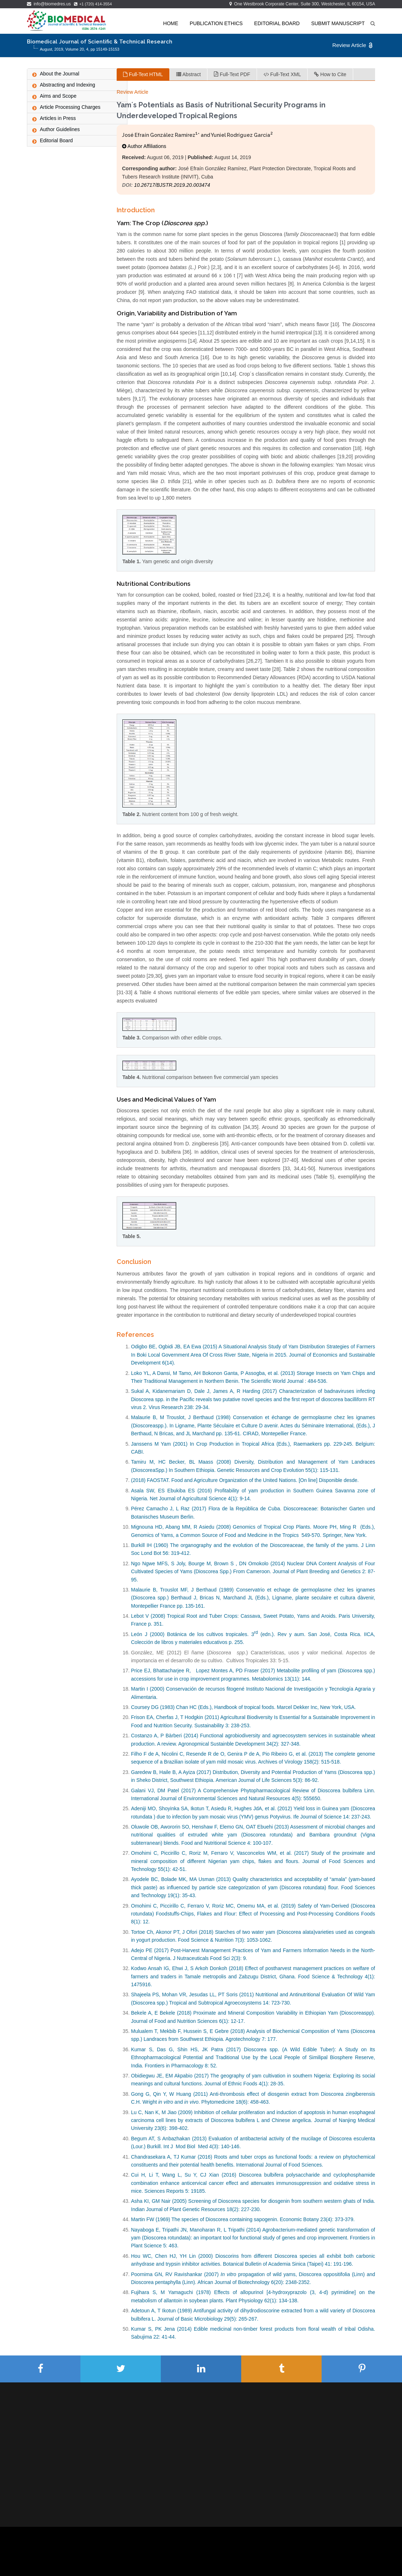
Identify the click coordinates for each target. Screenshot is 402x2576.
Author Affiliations (144, 146)
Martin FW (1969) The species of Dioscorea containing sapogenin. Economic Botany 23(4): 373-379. (243, 2219)
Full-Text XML (282, 74)
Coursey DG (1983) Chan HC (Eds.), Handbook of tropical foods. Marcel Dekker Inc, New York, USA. (243, 1707)
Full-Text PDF (232, 74)
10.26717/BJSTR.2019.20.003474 (172, 185)
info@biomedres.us (49, 3)
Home (170, 23)
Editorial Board (277, 23)
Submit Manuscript (338, 23)
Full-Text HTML (143, 74)
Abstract (188, 74)
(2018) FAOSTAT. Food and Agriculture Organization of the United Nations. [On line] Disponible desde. (245, 1480)
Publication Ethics (216, 23)
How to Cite (330, 74)
